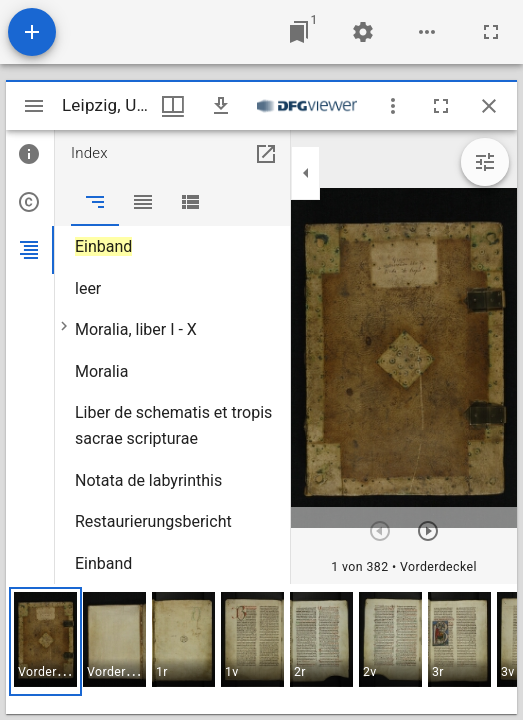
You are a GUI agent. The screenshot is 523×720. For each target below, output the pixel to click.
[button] (45, 641)
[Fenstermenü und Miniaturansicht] (173, 106)
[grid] (261, 649)
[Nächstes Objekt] (428, 531)
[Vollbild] (491, 32)
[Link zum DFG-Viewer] (307, 106)
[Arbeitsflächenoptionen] (427, 32)
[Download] (221, 106)
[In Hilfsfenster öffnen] (266, 154)
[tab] (30, 154)
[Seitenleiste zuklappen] (306, 173)
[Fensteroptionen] (393, 106)
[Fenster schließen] (489, 106)
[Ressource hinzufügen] (32, 32)
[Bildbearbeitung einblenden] (485, 162)
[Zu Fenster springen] (299, 32)
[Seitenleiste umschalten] (34, 106)
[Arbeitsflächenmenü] (363, 32)
